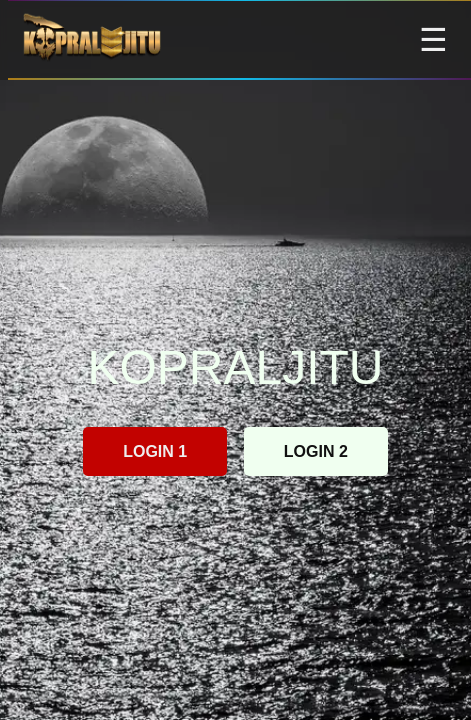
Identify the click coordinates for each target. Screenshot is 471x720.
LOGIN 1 (155, 451)
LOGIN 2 (316, 451)
